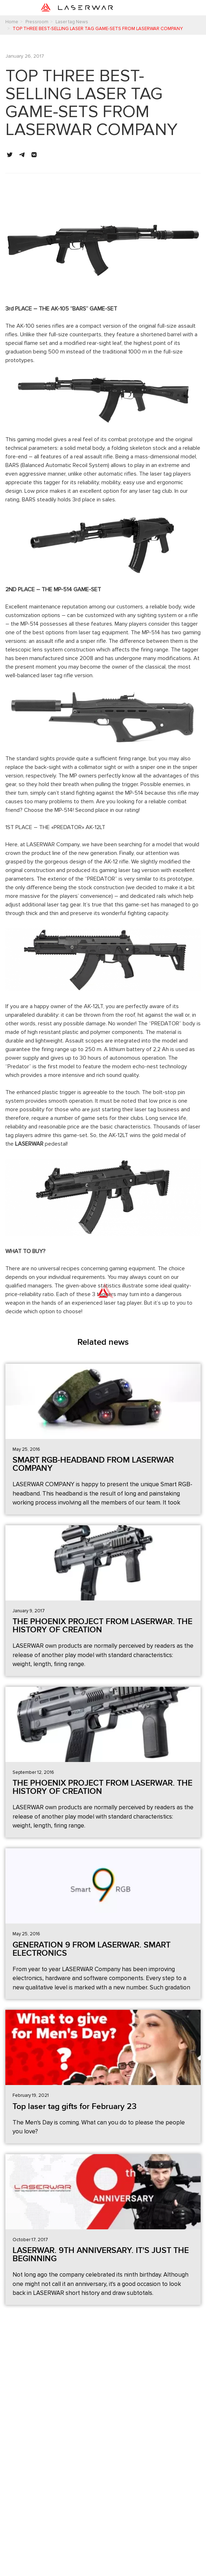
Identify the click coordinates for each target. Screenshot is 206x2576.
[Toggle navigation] (160, 7)
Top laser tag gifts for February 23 (74, 2106)
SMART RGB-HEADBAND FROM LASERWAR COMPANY (93, 1464)
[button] (9, 154)
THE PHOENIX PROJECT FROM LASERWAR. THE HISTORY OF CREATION (102, 1626)
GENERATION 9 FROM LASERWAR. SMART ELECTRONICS (92, 1949)
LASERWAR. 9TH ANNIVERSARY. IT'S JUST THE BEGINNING (101, 2254)
